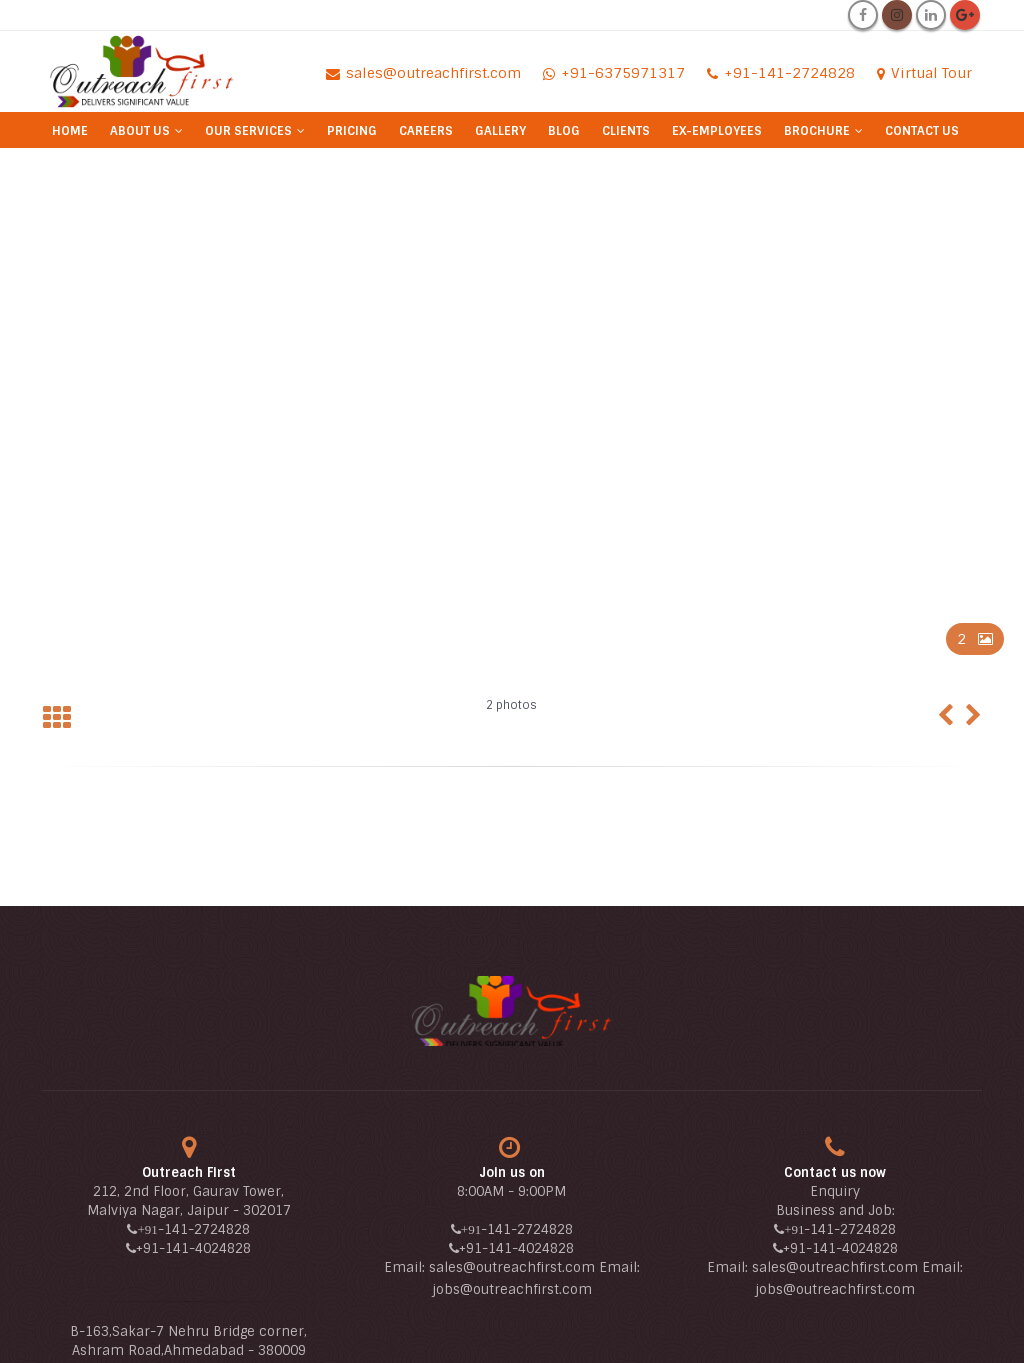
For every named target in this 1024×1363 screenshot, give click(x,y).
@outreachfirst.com (526, 1289)
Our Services (248, 131)
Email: (406, 1267)
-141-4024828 (205, 1248)
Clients (626, 131)
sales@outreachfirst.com (512, 1267)
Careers (426, 131)
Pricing (352, 131)
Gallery (500, 131)
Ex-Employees (717, 131)
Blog (564, 131)
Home (70, 131)
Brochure (817, 131)
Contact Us (922, 131)
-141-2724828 (204, 1229)
